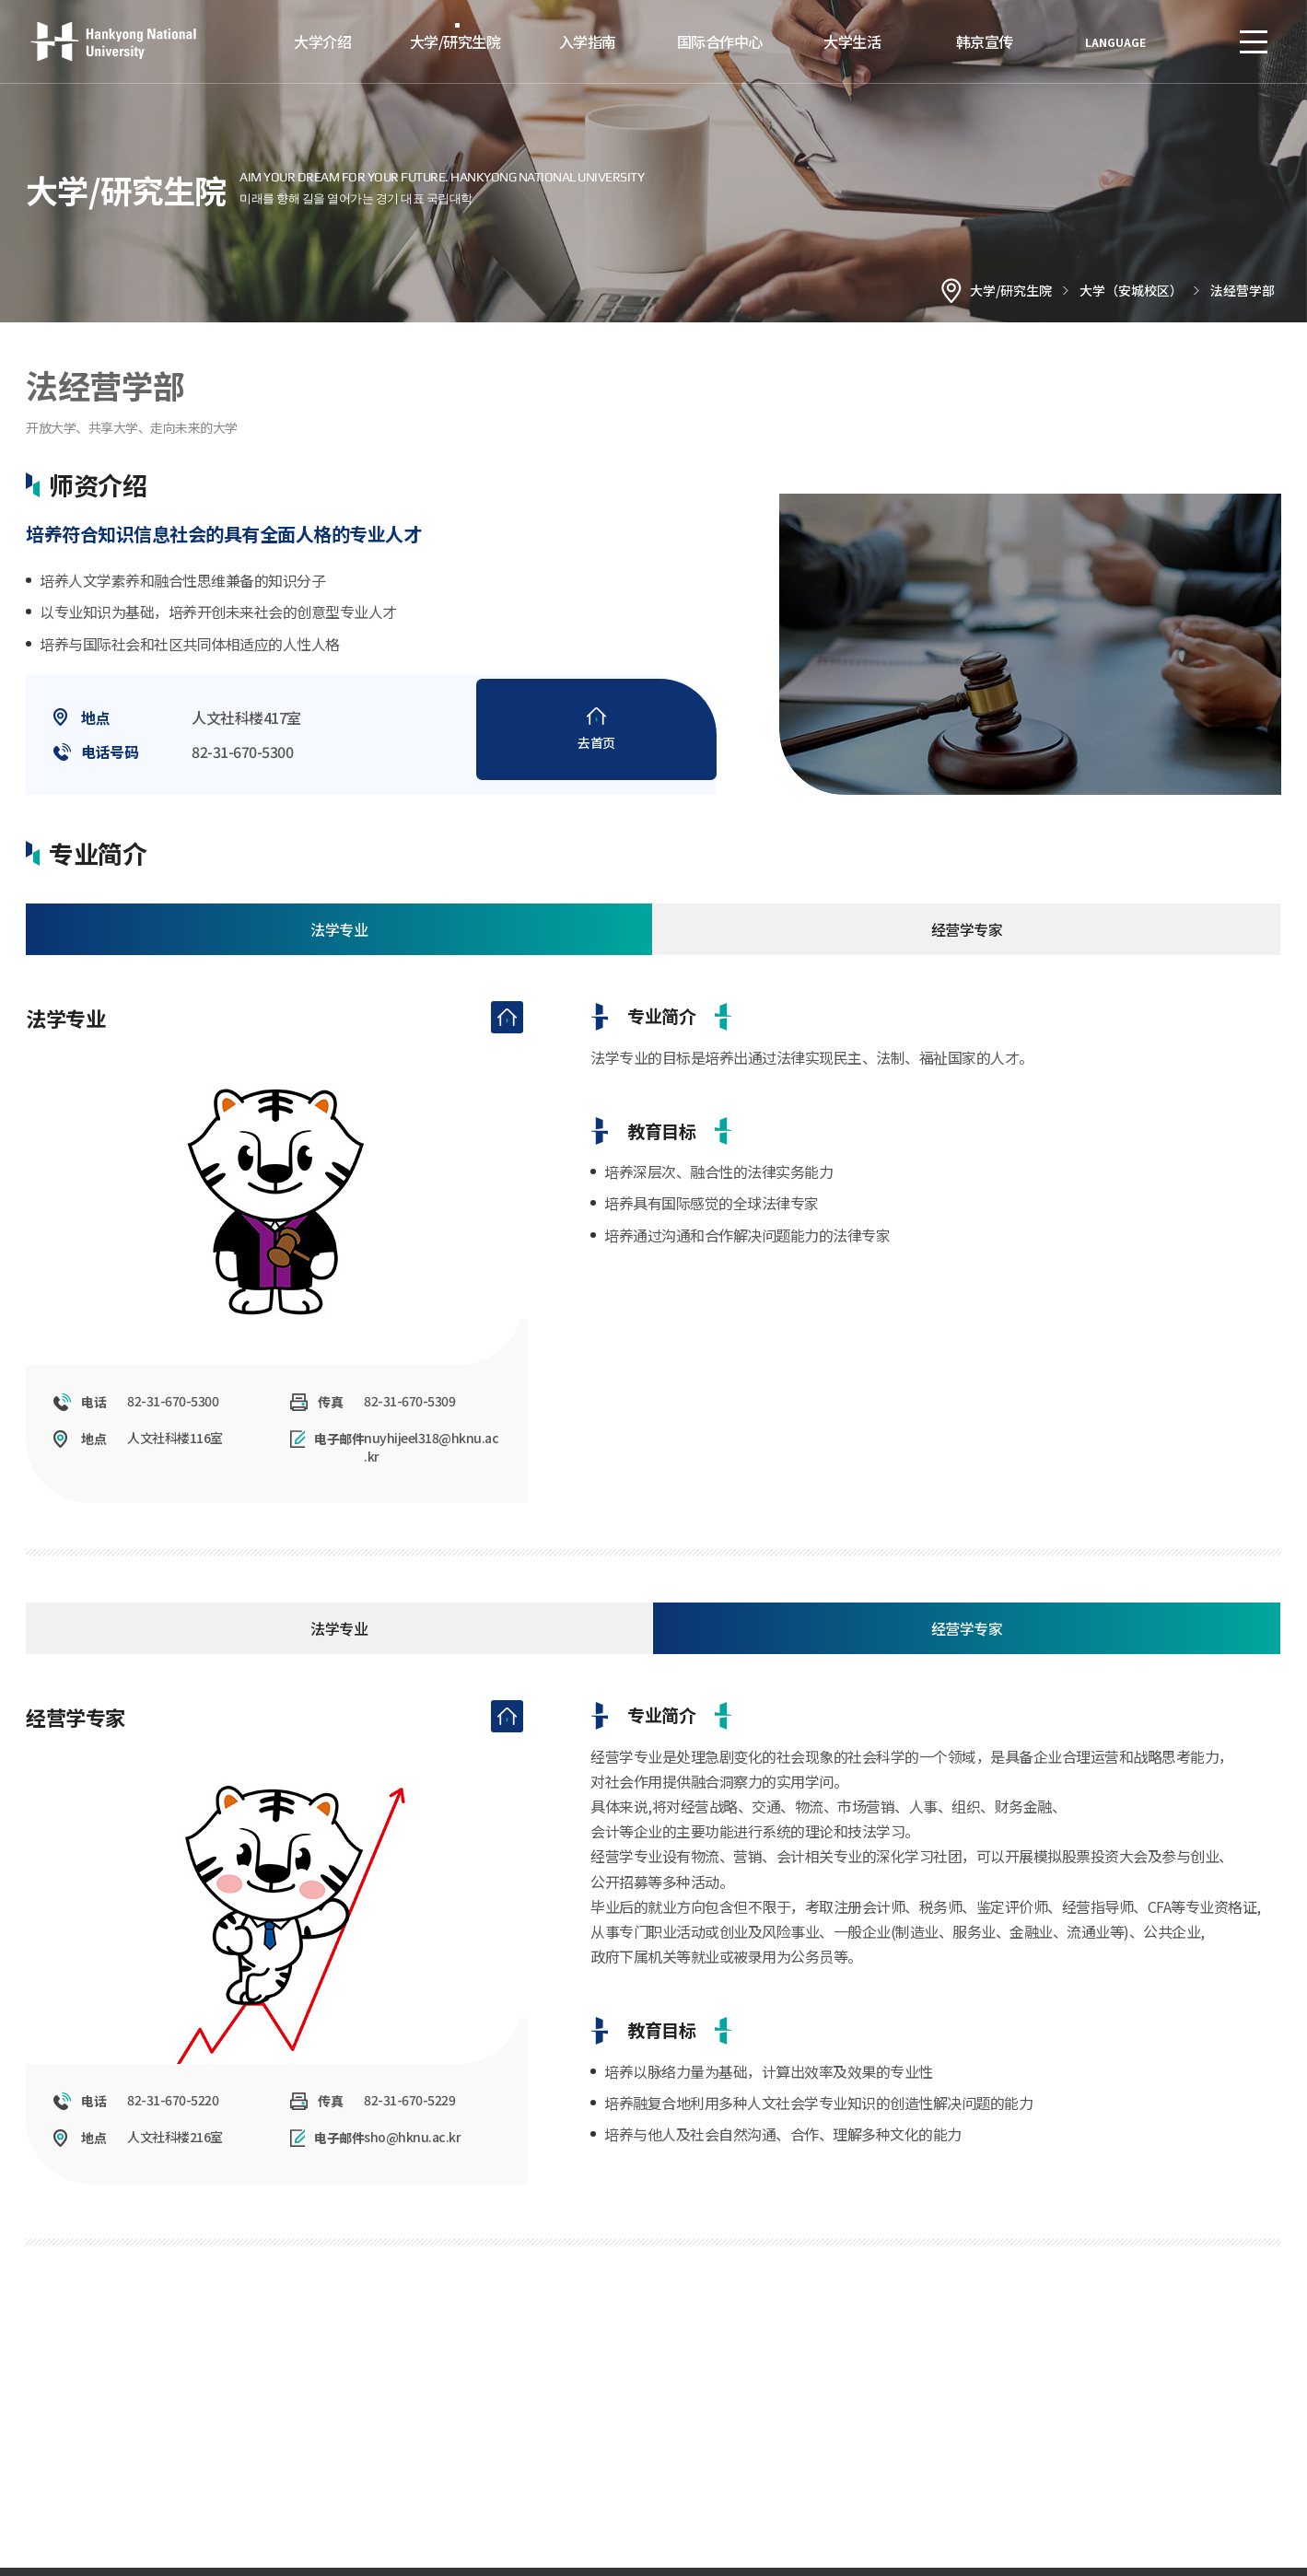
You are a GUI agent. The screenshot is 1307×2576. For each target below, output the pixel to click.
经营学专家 (967, 940)
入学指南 (587, 41)
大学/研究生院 (455, 41)
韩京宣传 (984, 41)
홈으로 (951, 290)
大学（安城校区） (1131, 290)
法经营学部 (1242, 290)
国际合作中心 (719, 41)
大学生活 (852, 41)
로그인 (1198, 41)
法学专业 (339, 940)
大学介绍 (322, 41)
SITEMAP (1253, 41)
